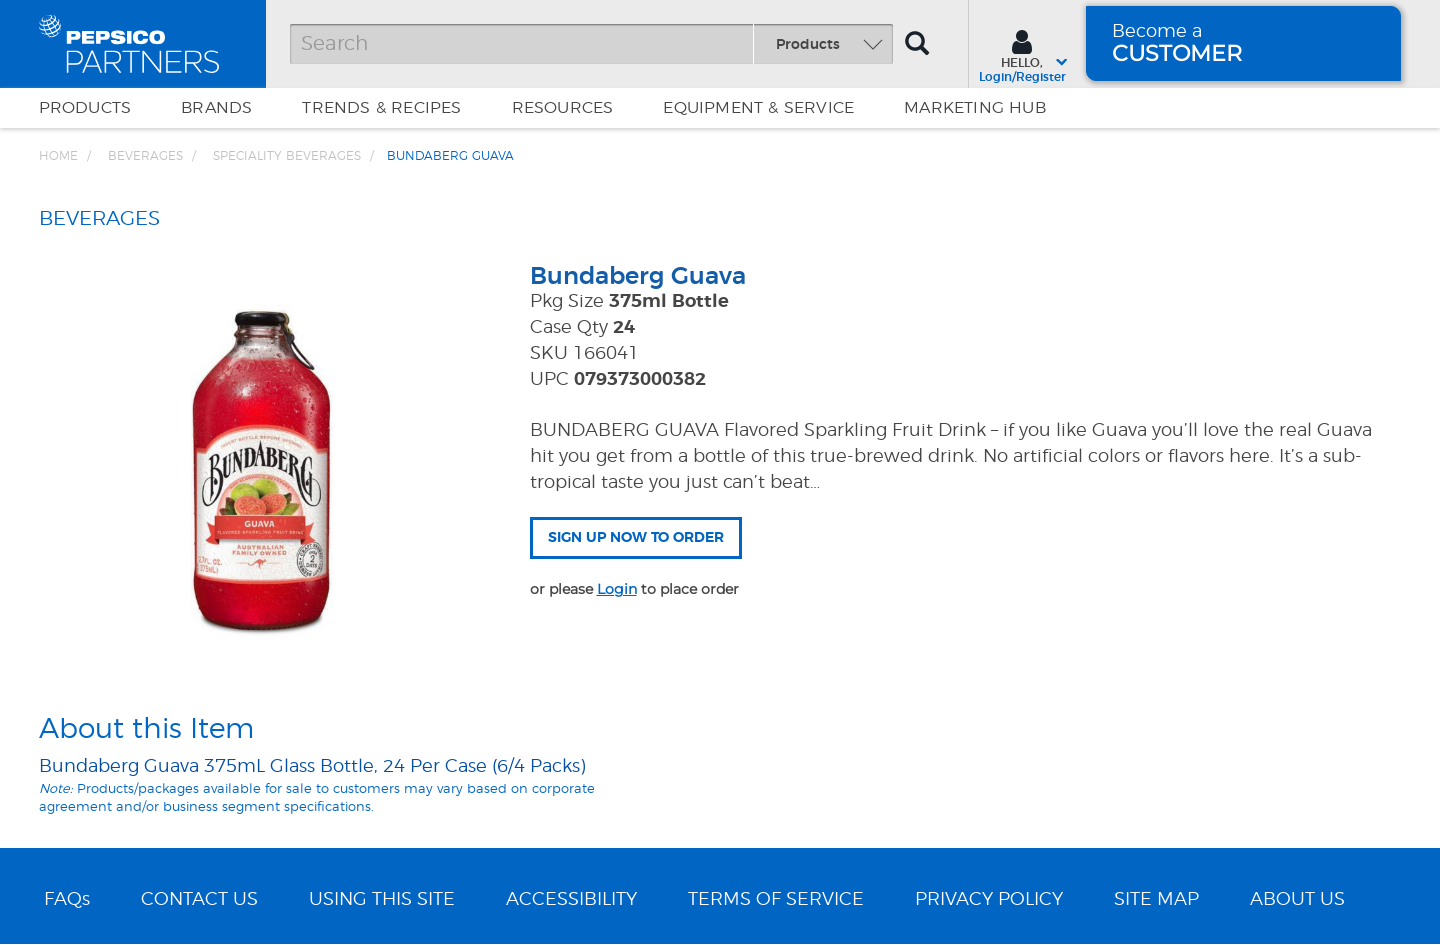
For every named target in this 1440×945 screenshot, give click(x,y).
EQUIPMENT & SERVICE (758, 108)
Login (617, 589)
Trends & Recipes (381, 108)
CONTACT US (199, 900)
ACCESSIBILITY (571, 900)
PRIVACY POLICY (989, 900)
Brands (216, 108)
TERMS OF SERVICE (776, 900)
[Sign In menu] (1022, 54)
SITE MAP (1156, 900)
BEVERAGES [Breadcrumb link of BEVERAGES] (145, 156)
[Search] (591, 44)
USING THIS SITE (382, 900)
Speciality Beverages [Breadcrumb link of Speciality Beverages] (287, 156)
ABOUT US (1297, 900)
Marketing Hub (975, 108)
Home (58, 156)
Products (85, 108)
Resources (563, 108)
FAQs (67, 900)
